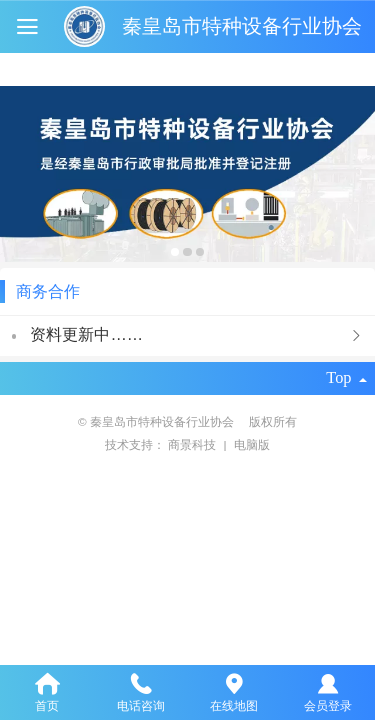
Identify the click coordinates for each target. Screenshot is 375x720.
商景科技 (193, 444)
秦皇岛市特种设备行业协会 (242, 26)
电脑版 (252, 444)
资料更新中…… (86, 334)
